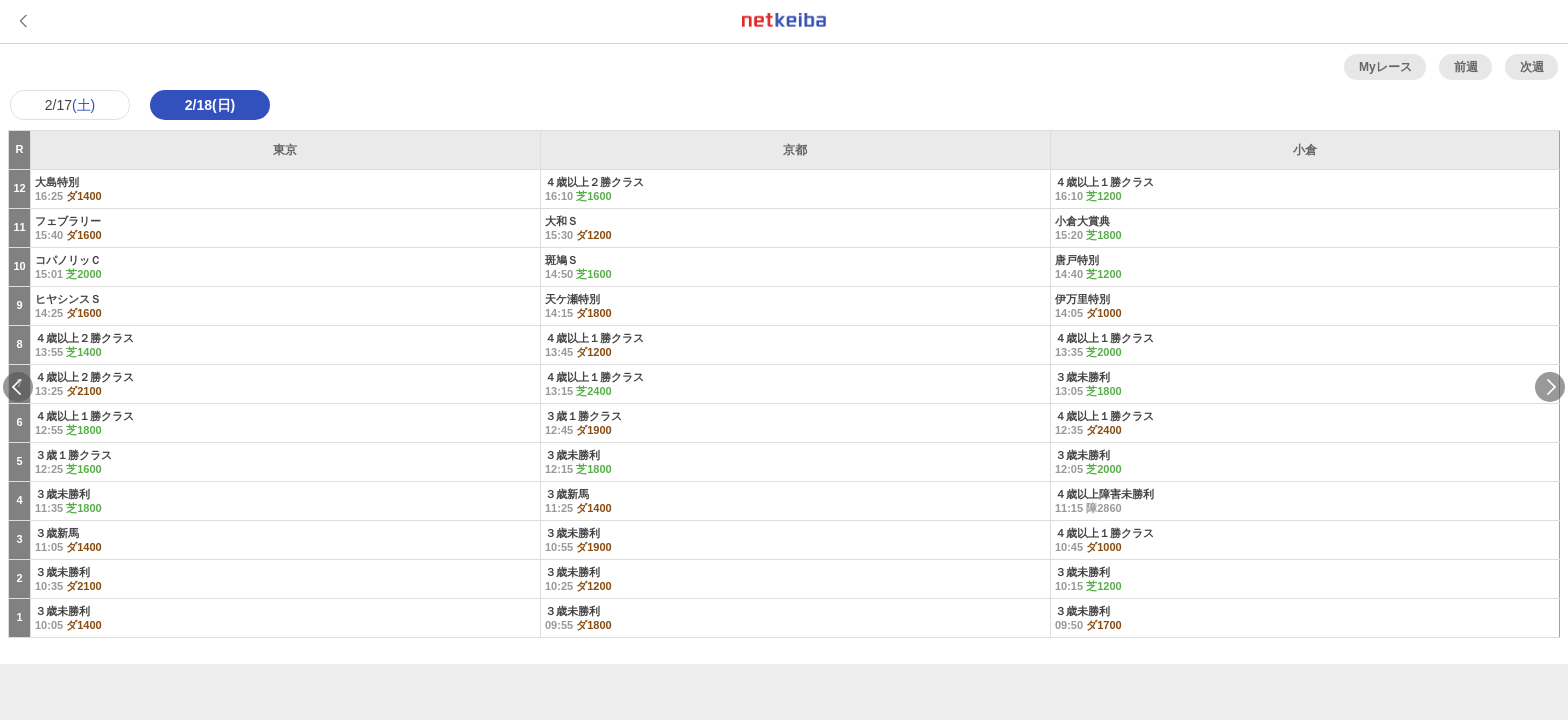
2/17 (70, 105)
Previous (18, 387)
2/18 (210, 105)
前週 (1466, 67)
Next (1550, 387)
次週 (1532, 67)
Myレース (1385, 67)
